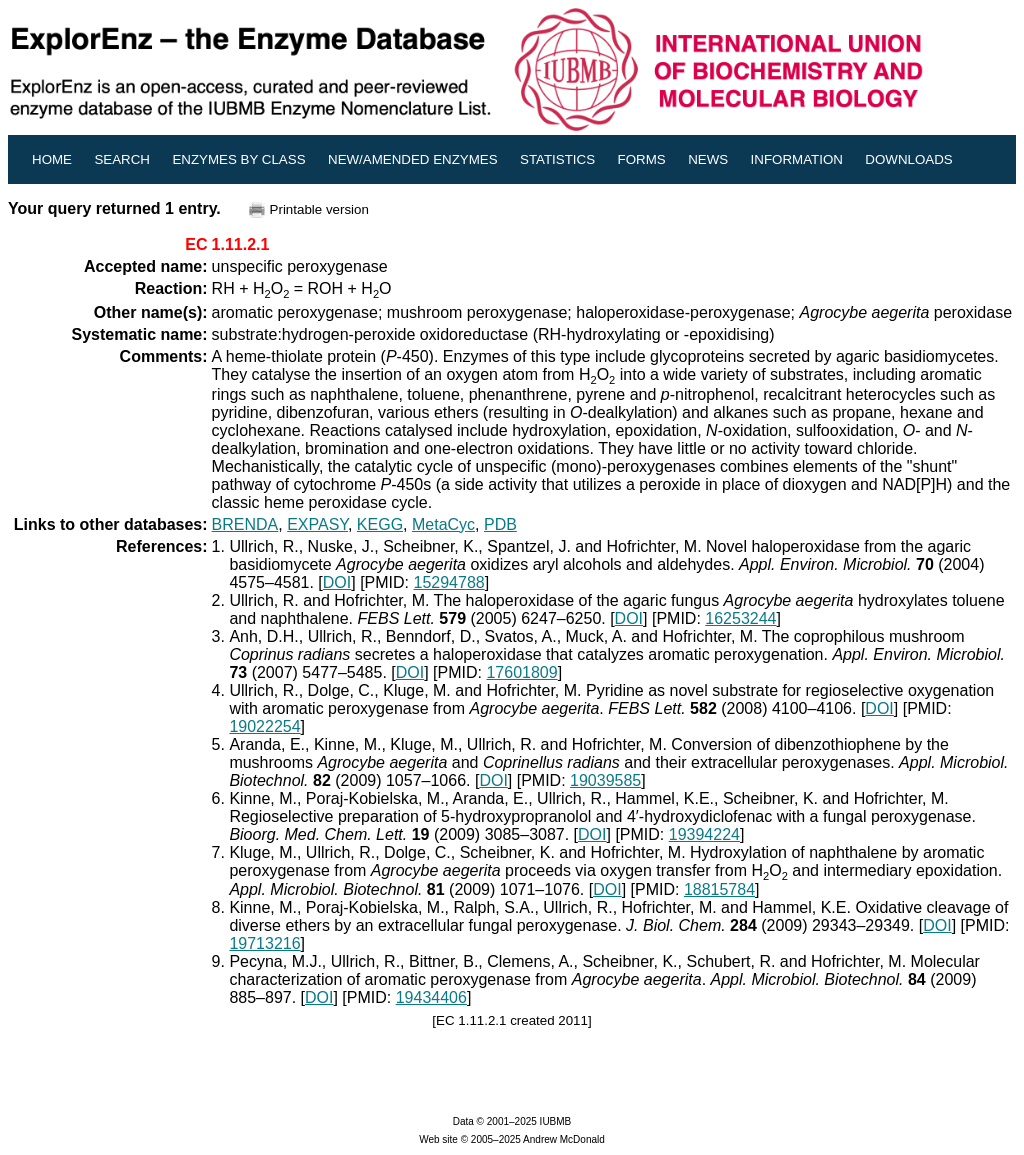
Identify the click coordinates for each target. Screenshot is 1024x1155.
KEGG (380, 524)
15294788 (449, 582)
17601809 (521, 672)
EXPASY (317, 524)
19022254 (264, 726)
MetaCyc (443, 524)
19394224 (704, 834)
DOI (337, 582)
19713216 (264, 943)
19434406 (431, 997)
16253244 (740, 618)
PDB (500, 524)
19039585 (605, 780)
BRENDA (245, 524)
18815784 (719, 889)
